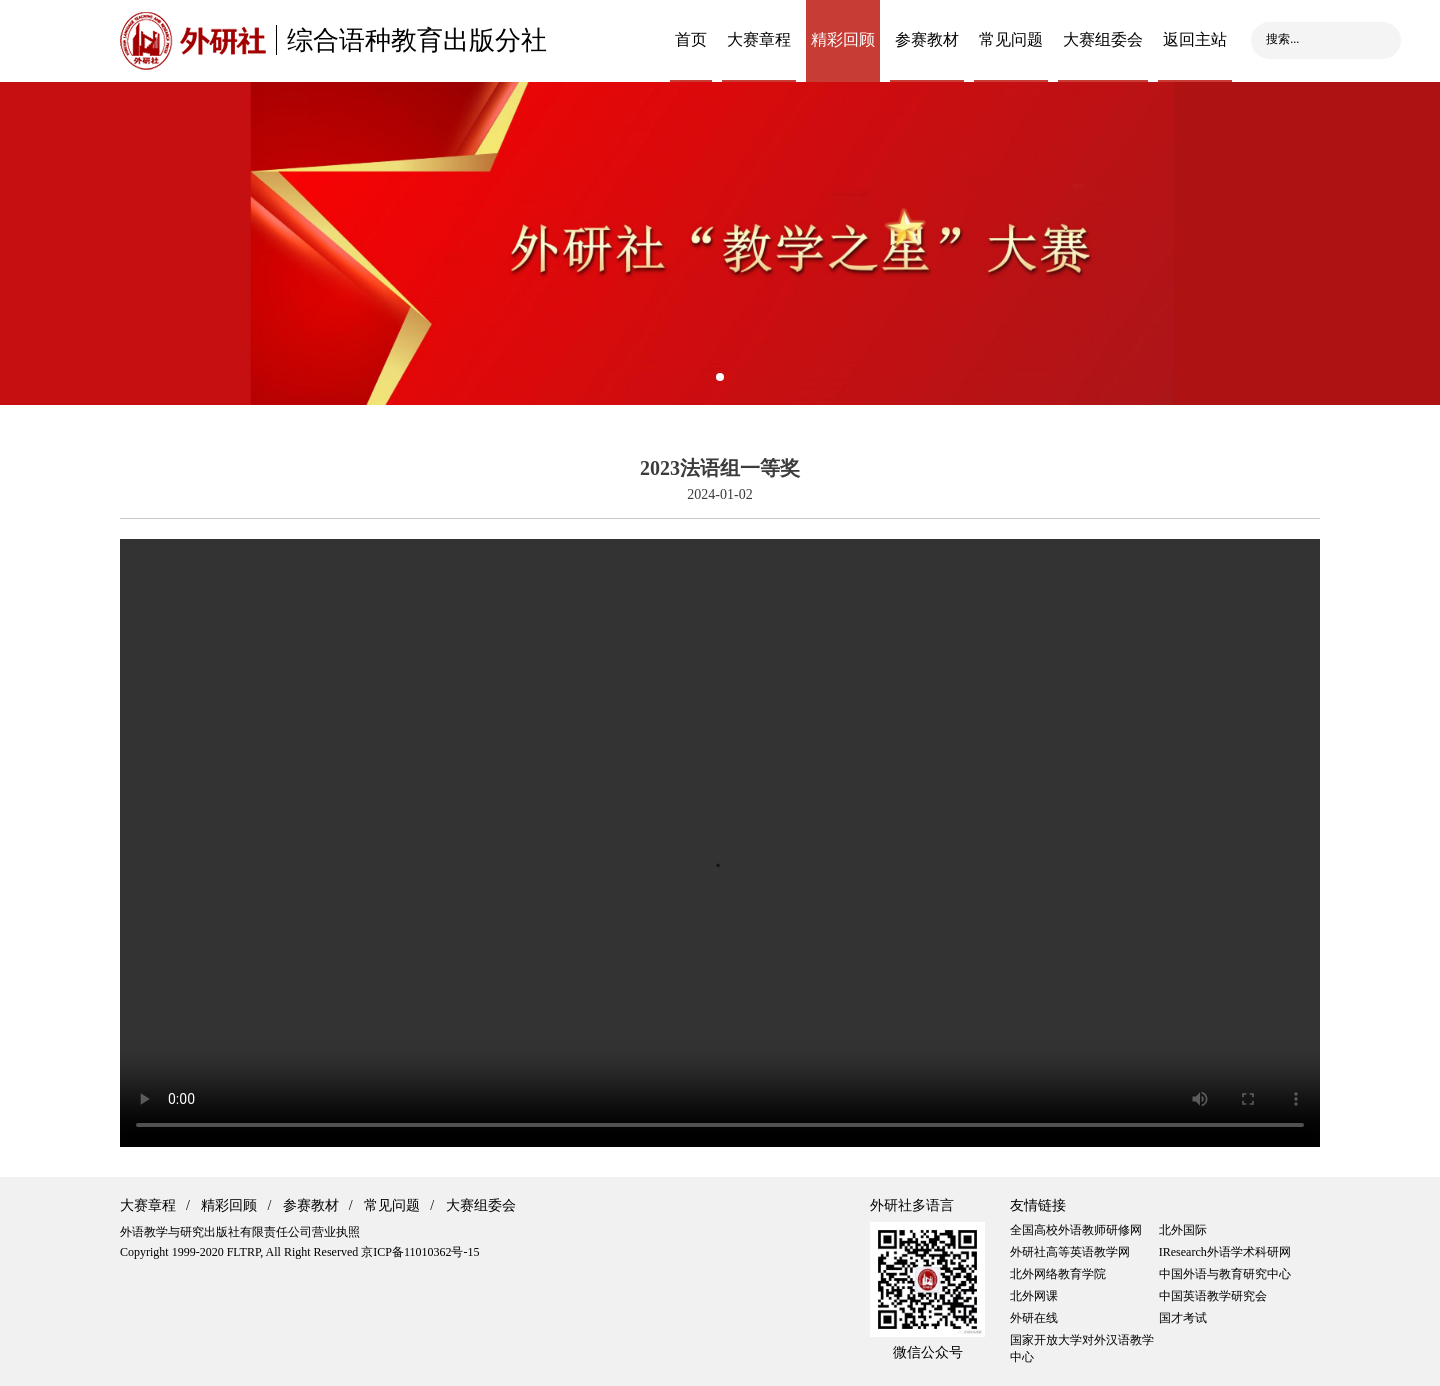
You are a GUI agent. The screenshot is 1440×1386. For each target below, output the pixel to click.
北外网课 (1034, 1296)
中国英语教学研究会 (1213, 1296)
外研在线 (1034, 1318)
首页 (691, 39)
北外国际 (1183, 1230)
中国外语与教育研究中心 (1225, 1274)
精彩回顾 (843, 39)
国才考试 (1183, 1318)
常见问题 (1011, 39)
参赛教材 (927, 39)
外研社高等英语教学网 (1070, 1252)
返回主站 (1195, 39)
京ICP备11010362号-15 (420, 1252)
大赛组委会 (1103, 39)
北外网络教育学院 (1058, 1274)
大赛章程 (759, 39)
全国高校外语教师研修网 (1076, 1230)
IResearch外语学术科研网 (1225, 1252)
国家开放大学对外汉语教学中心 (1082, 1348)
